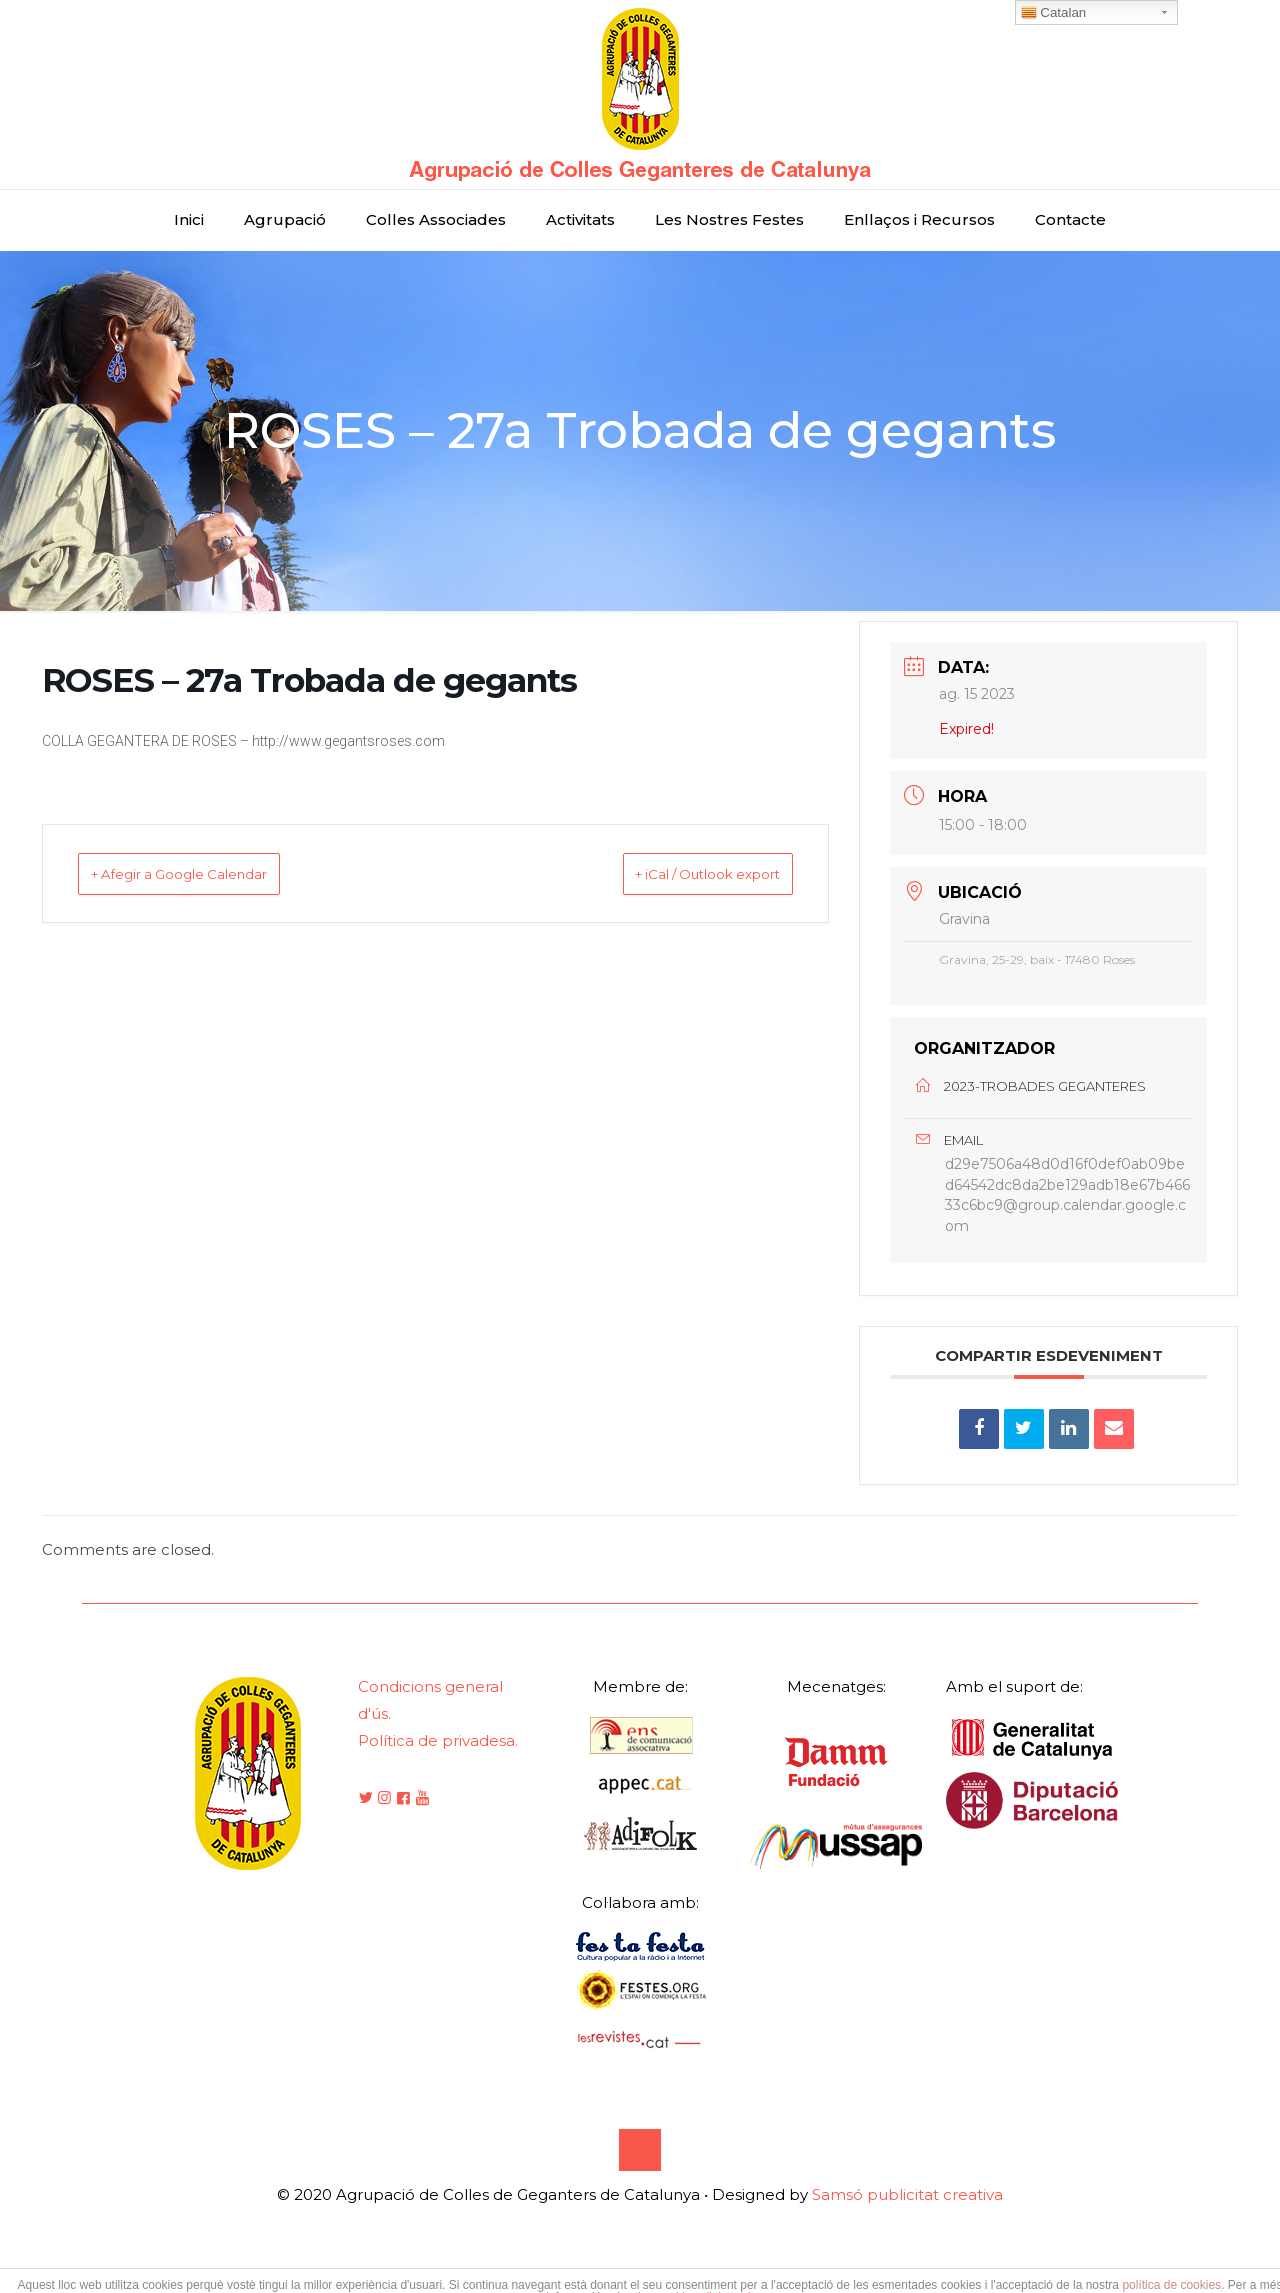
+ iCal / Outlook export (679, 873)
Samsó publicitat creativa (907, 2219)
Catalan (1054, 13)
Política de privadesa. (438, 1765)
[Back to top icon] (640, 2175)
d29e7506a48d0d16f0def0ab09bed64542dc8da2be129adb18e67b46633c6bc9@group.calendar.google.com (1067, 1207)
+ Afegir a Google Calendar (208, 873)
